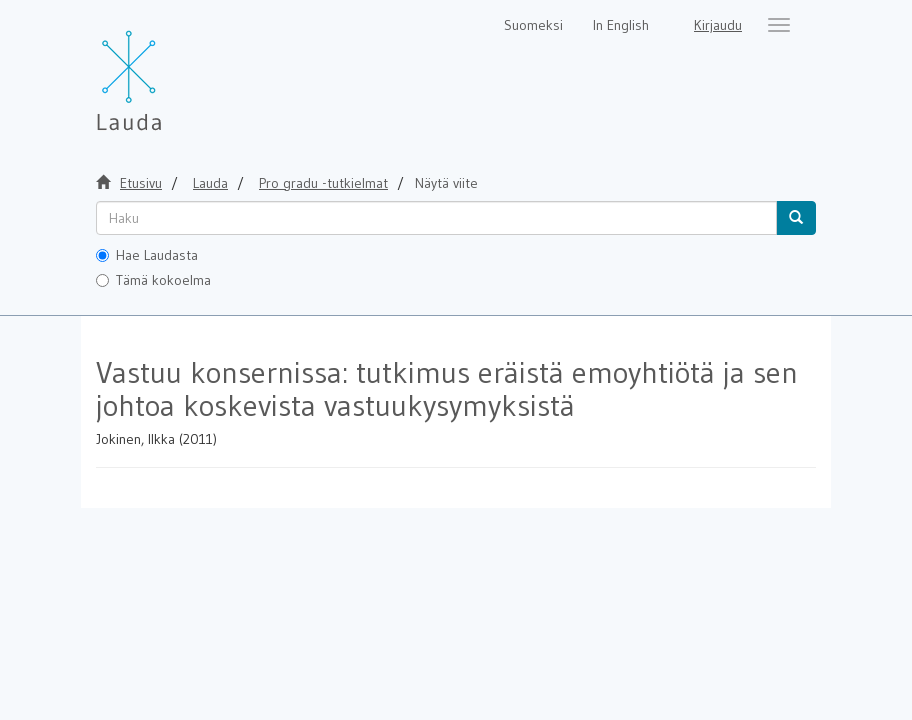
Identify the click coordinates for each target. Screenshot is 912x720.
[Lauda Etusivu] (171, 70)
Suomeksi (533, 25)
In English (621, 25)
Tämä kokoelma (153, 280)
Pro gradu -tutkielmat (323, 183)
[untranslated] (436, 218)
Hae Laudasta (147, 255)
